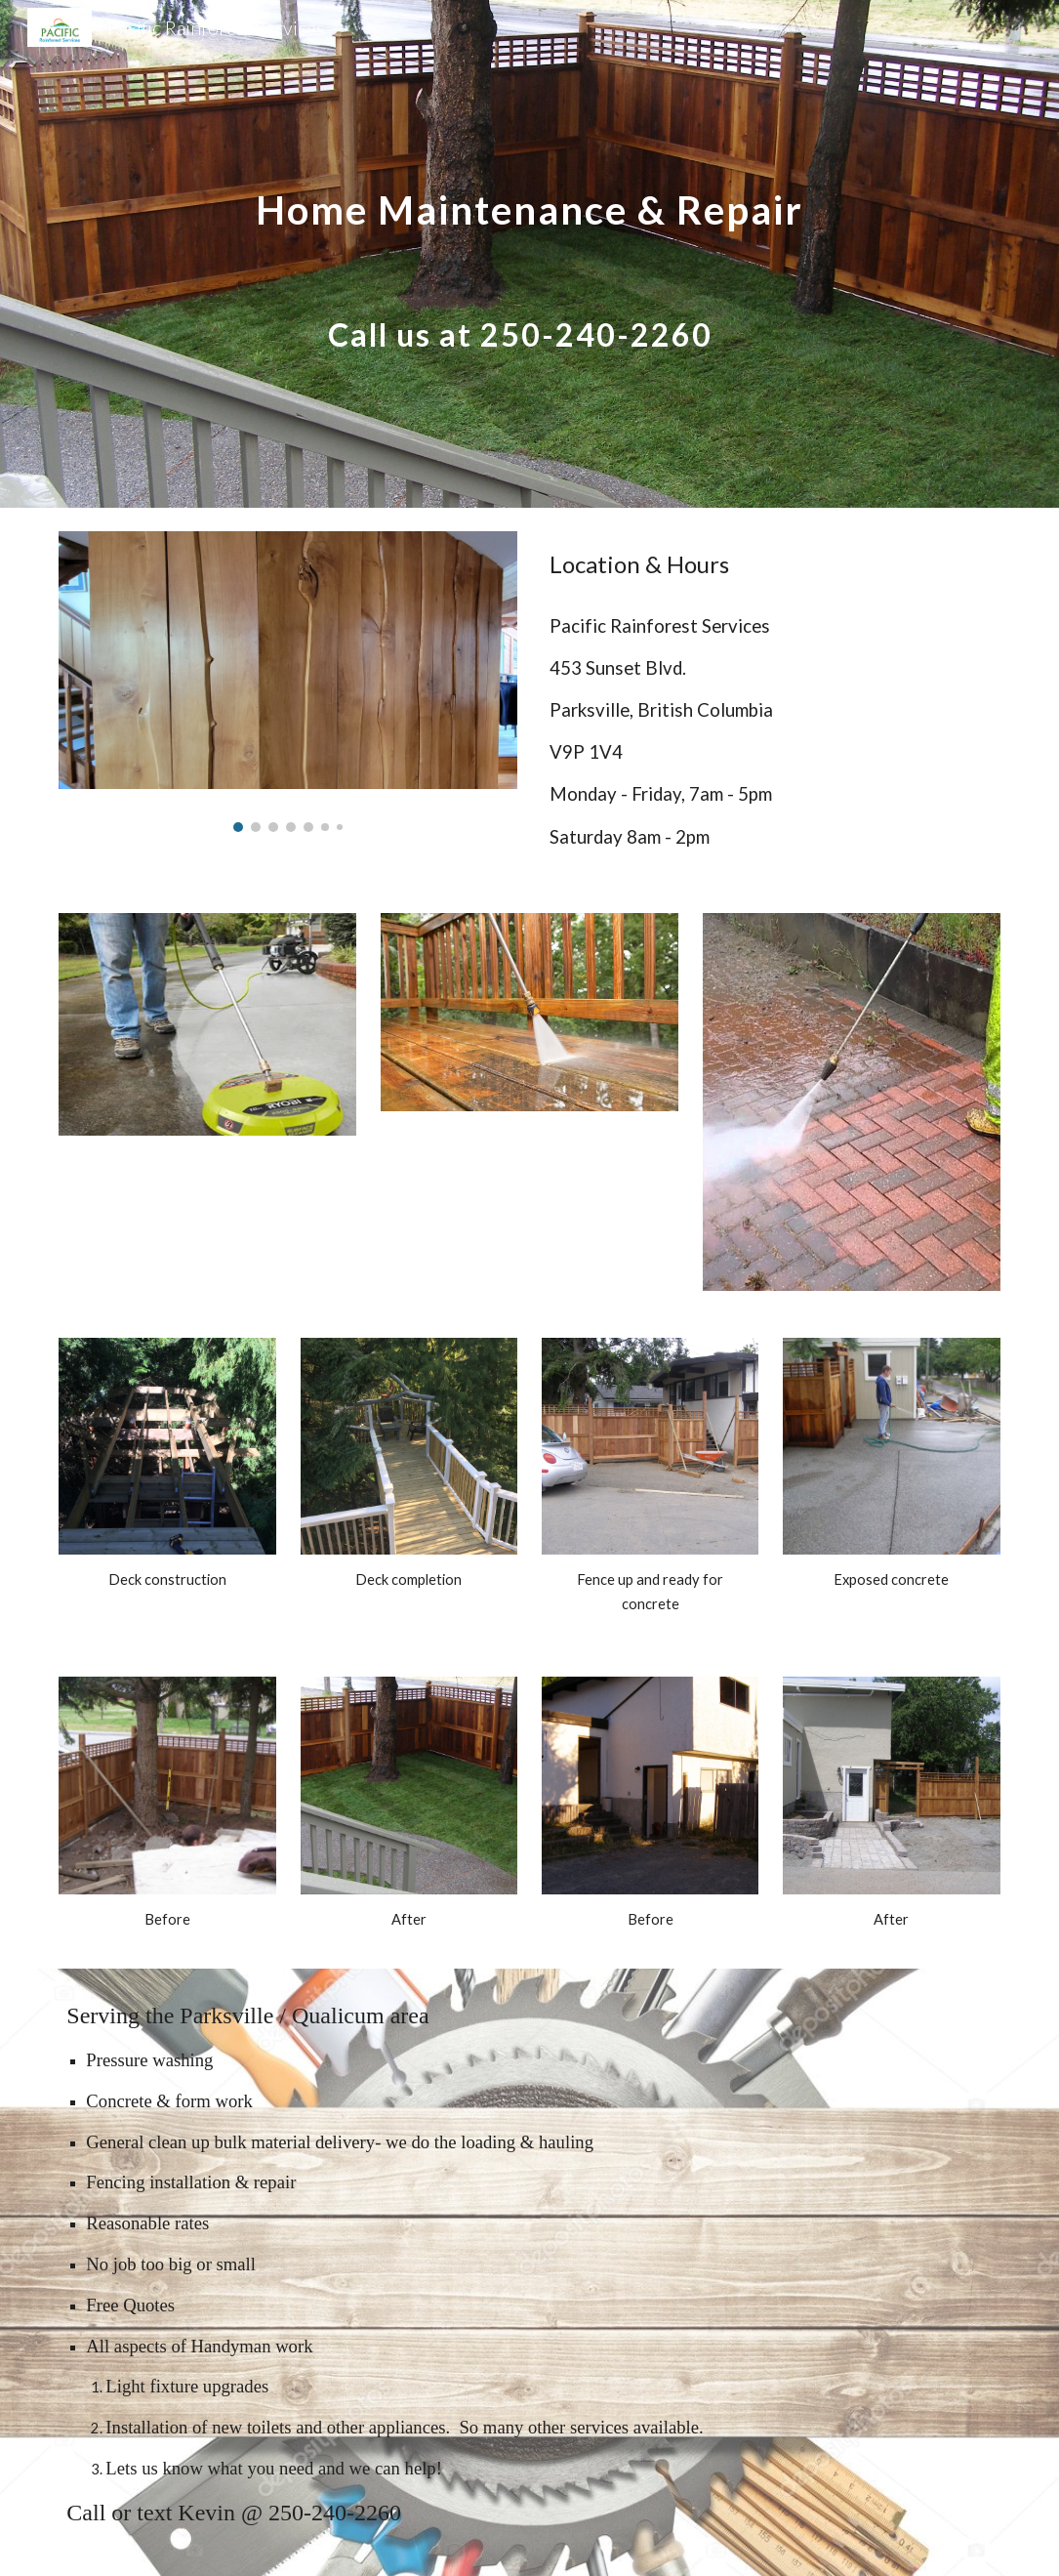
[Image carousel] (288, 681)
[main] (529, 254)
